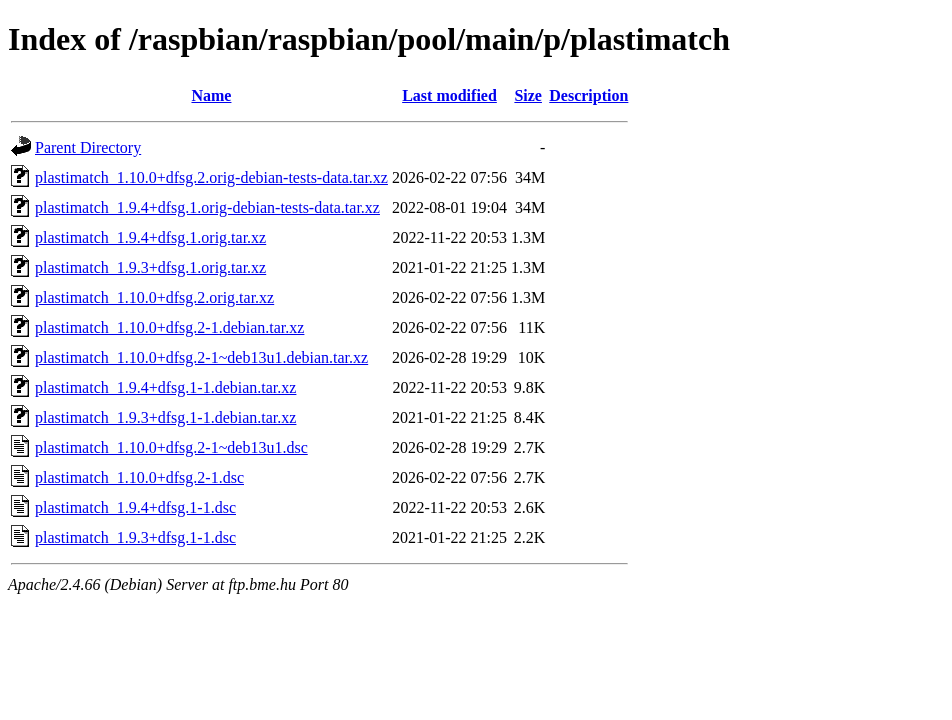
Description (588, 95)
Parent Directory (88, 147)
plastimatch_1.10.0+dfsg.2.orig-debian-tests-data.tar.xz (211, 177)
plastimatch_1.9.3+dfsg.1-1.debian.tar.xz (165, 417)
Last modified (449, 95)
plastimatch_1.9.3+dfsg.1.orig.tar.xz (150, 267)
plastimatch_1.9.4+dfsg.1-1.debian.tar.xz (165, 387)
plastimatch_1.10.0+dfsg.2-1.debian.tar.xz (169, 327)
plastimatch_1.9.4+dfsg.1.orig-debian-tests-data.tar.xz (207, 207)
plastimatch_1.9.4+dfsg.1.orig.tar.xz (150, 237)
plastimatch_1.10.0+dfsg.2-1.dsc (139, 477)
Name (211, 95)
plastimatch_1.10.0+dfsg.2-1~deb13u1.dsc (171, 447)
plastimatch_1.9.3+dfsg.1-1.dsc (135, 537)
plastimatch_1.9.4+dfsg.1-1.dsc (135, 507)
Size (528, 95)
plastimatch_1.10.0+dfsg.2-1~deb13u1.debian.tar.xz (201, 357)
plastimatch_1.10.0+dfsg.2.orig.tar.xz (154, 297)
